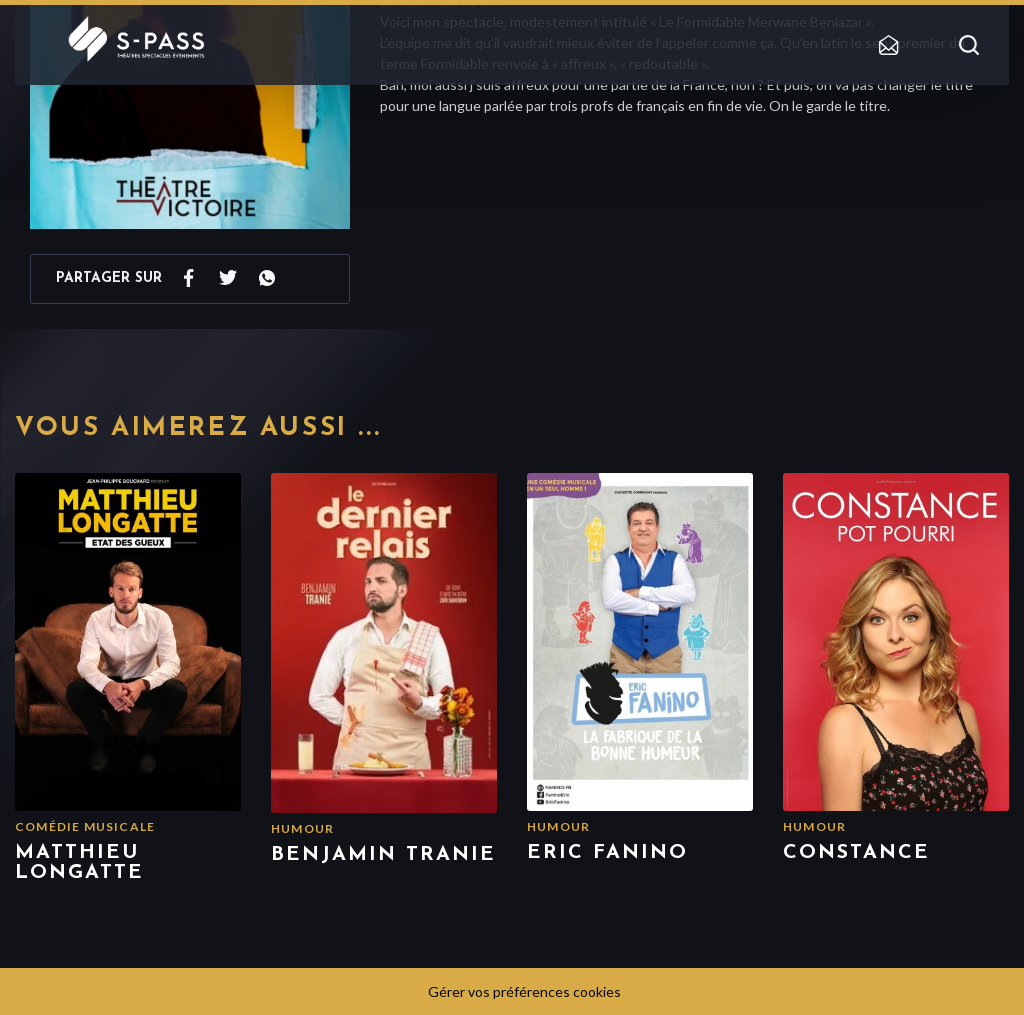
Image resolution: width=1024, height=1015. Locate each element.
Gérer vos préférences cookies (524, 991)
